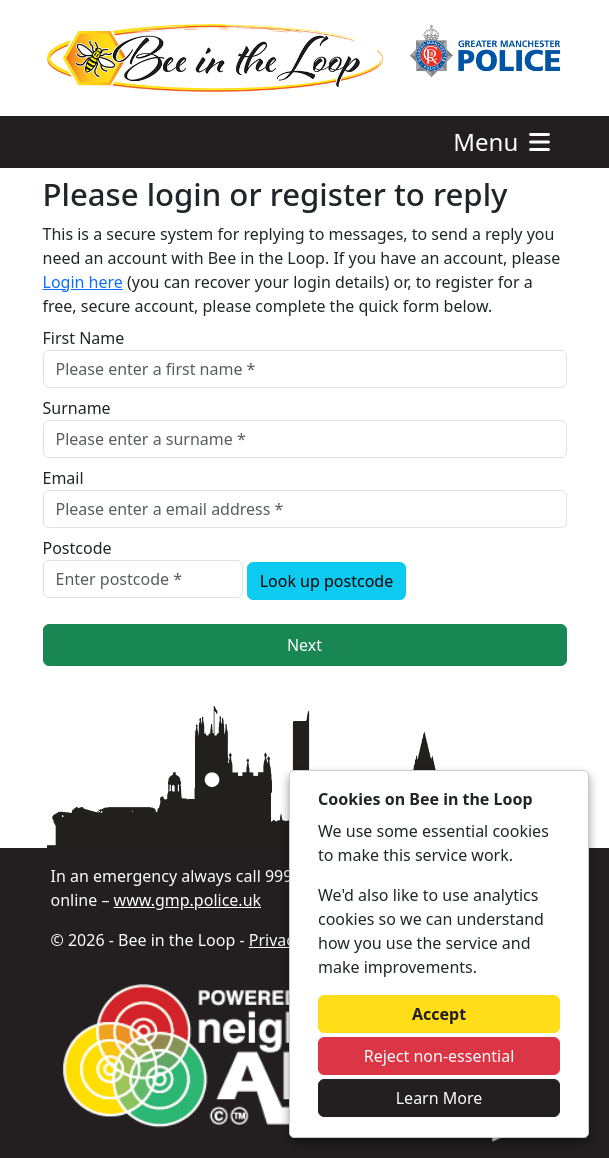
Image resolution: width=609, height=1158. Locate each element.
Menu (503, 141)
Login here (83, 282)
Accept (439, 1014)
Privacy (275, 940)
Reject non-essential (439, 1056)
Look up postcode (327, 581)
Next (304, 645)
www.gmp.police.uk (188, 900)
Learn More (439, 1098)
